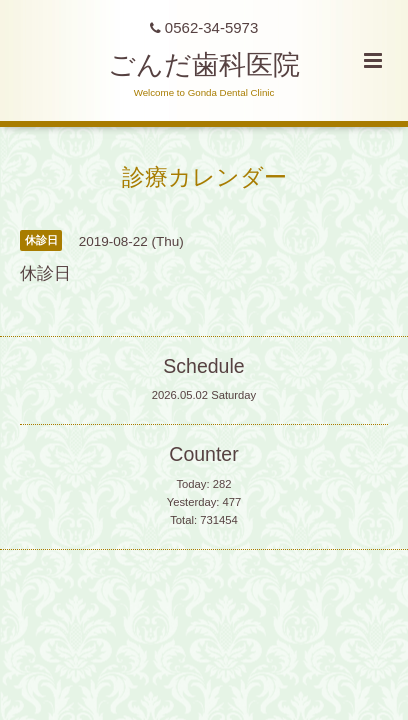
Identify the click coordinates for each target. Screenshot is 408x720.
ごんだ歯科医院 (204, 65)
